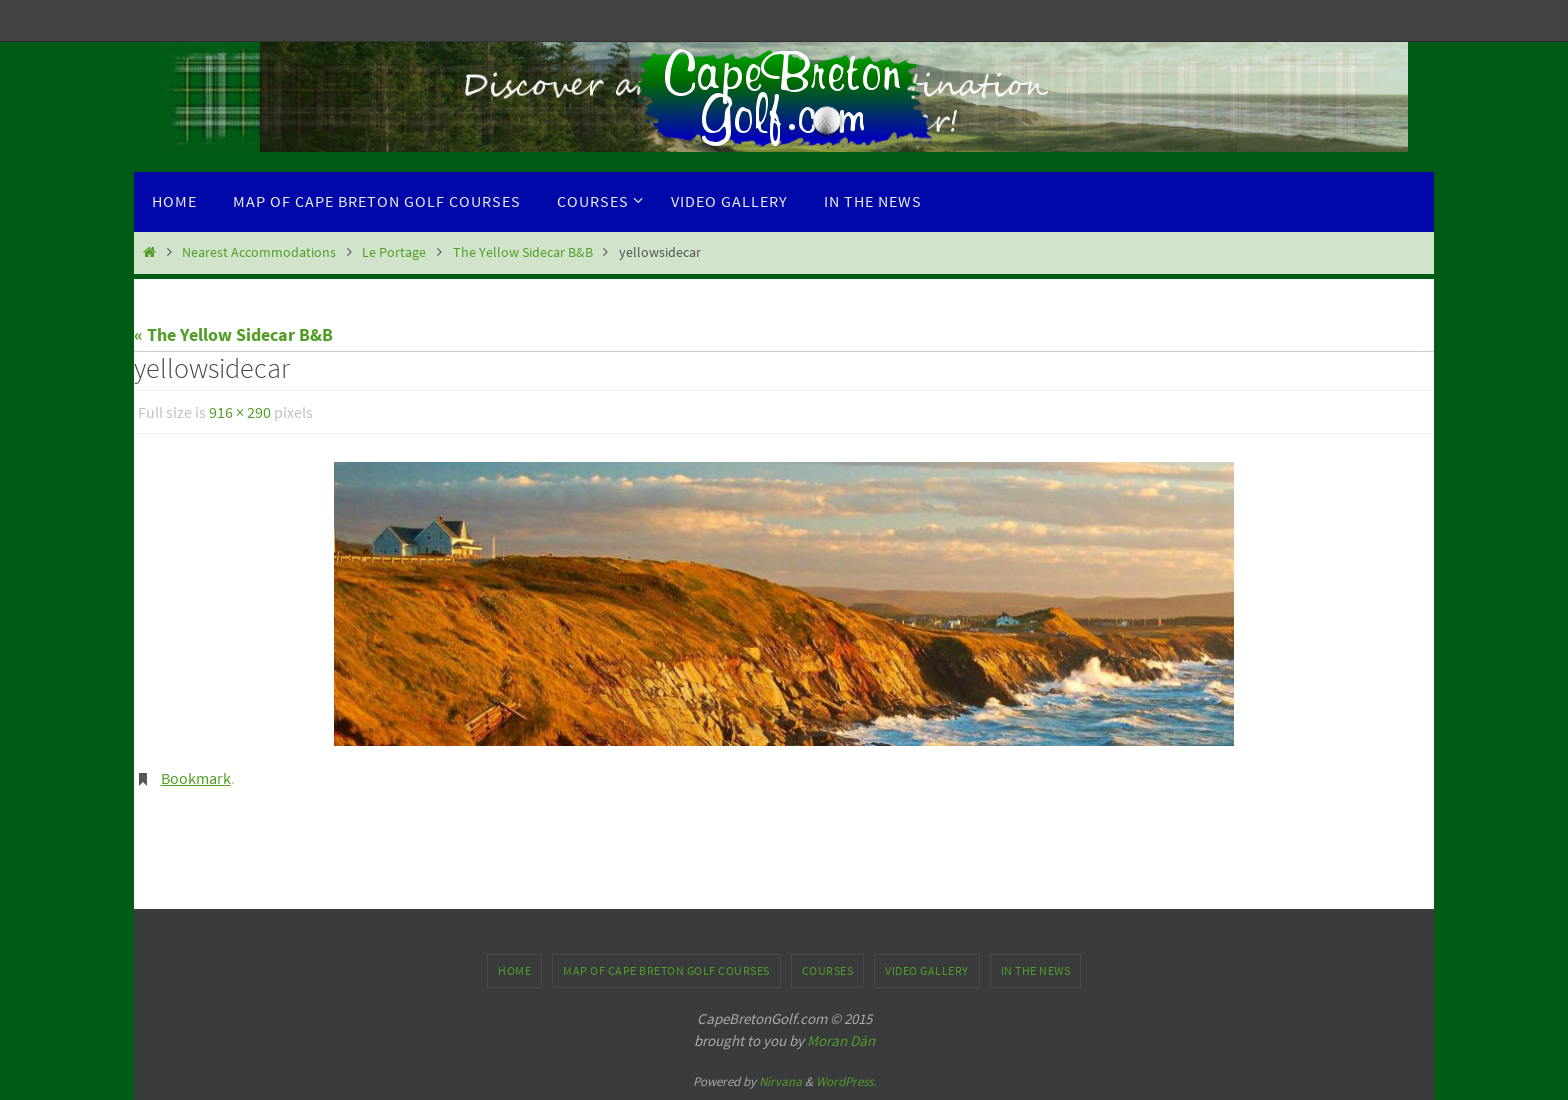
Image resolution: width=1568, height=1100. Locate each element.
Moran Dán (841, 1040)
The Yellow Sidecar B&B (523, 252)
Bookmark (196, 778)
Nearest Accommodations (259, 252)
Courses (828, 970)
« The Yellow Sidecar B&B (233, 334)
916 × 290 (240, 412)
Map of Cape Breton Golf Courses (666, 970)
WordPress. (846, 1081)
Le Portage (394, 252)
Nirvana (780, 1081)
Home (514, 970)
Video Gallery (927, 970)
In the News (1036, 970)
